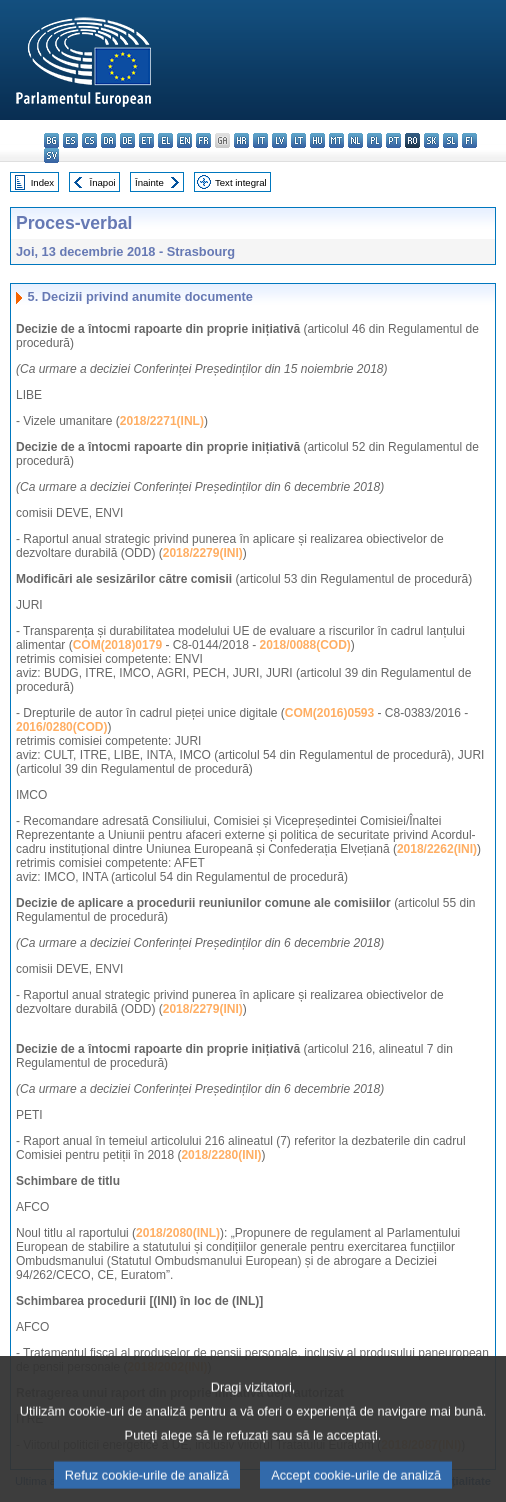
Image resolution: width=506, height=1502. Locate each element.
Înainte (149, 182)
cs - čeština (89, 140)
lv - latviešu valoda (279, 140)
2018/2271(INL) (162, 421)
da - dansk (108, 140)
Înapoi (103, 182)
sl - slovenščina (450, 140)
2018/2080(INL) (178, 1233)
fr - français (203, 140)
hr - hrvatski (241, 140)
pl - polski (374, 140)
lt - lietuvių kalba (298, 140)
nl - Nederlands (355, 140)
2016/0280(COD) (61, 727)
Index (42, 182)
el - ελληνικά (165, 140)
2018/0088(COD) (304, 645)
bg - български (51, 140)
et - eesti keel (146, 140)
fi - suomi (469, 140)
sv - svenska (51, 155)
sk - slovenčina (431, 140)
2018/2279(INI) (203, 553)
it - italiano (260, 140)
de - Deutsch (127, 140)
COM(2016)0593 (329, 713)
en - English (184, 140)
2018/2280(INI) (221, 1155)
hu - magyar (317, 140)
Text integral (241, 182)
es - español (70, 140)
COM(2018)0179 (117, 645)
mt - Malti (336, 140)
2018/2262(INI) (437, 849)
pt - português (393, 140)
